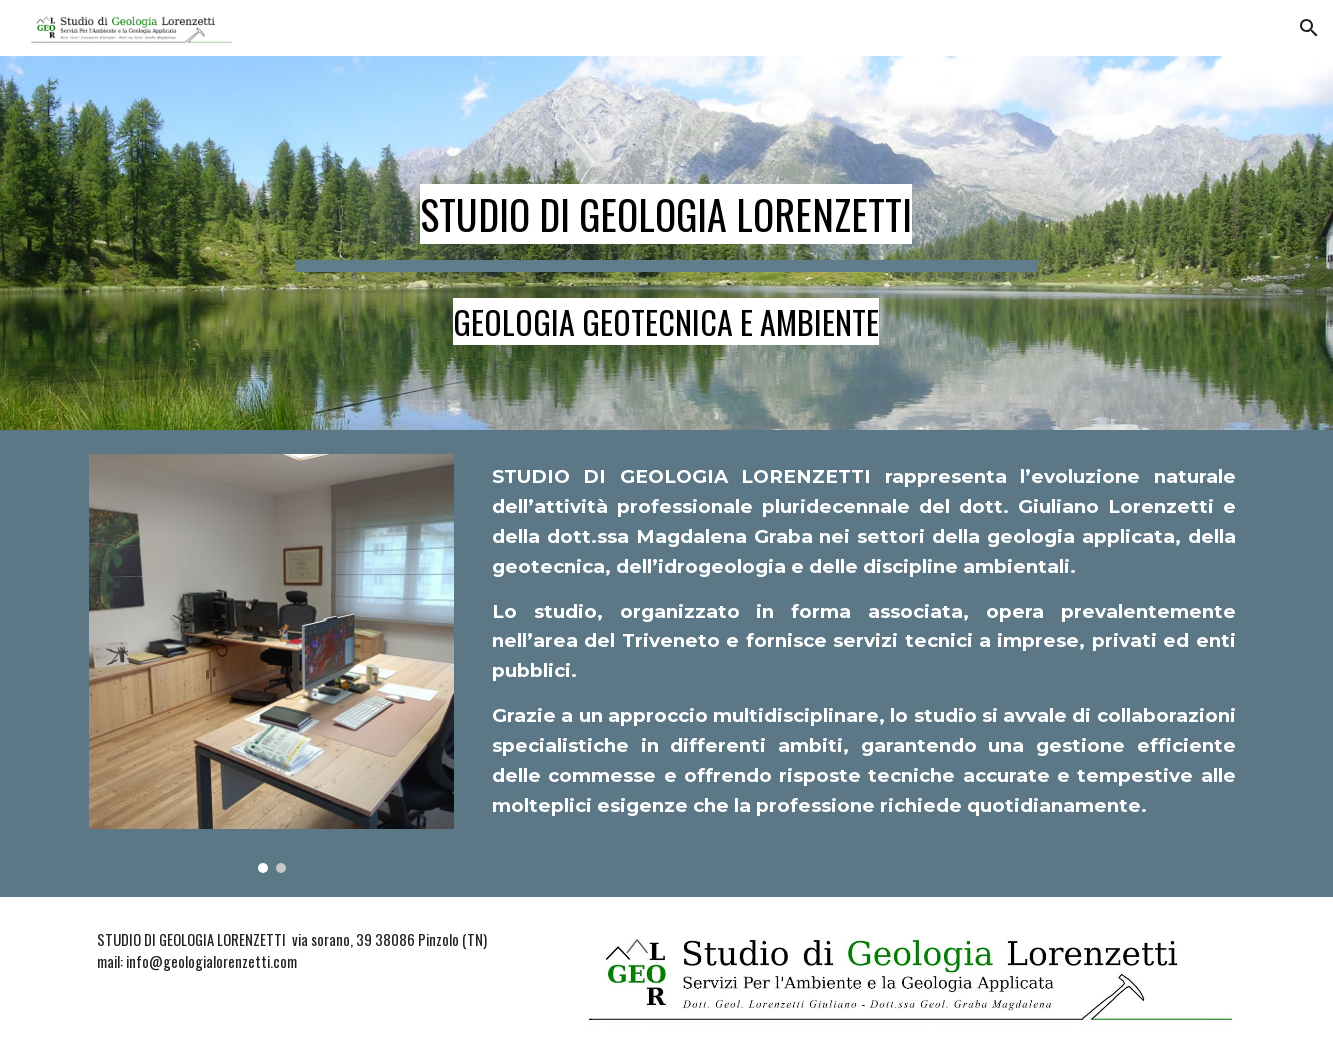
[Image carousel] (271, 663)
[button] (1309, 28)
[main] (667, 243)
